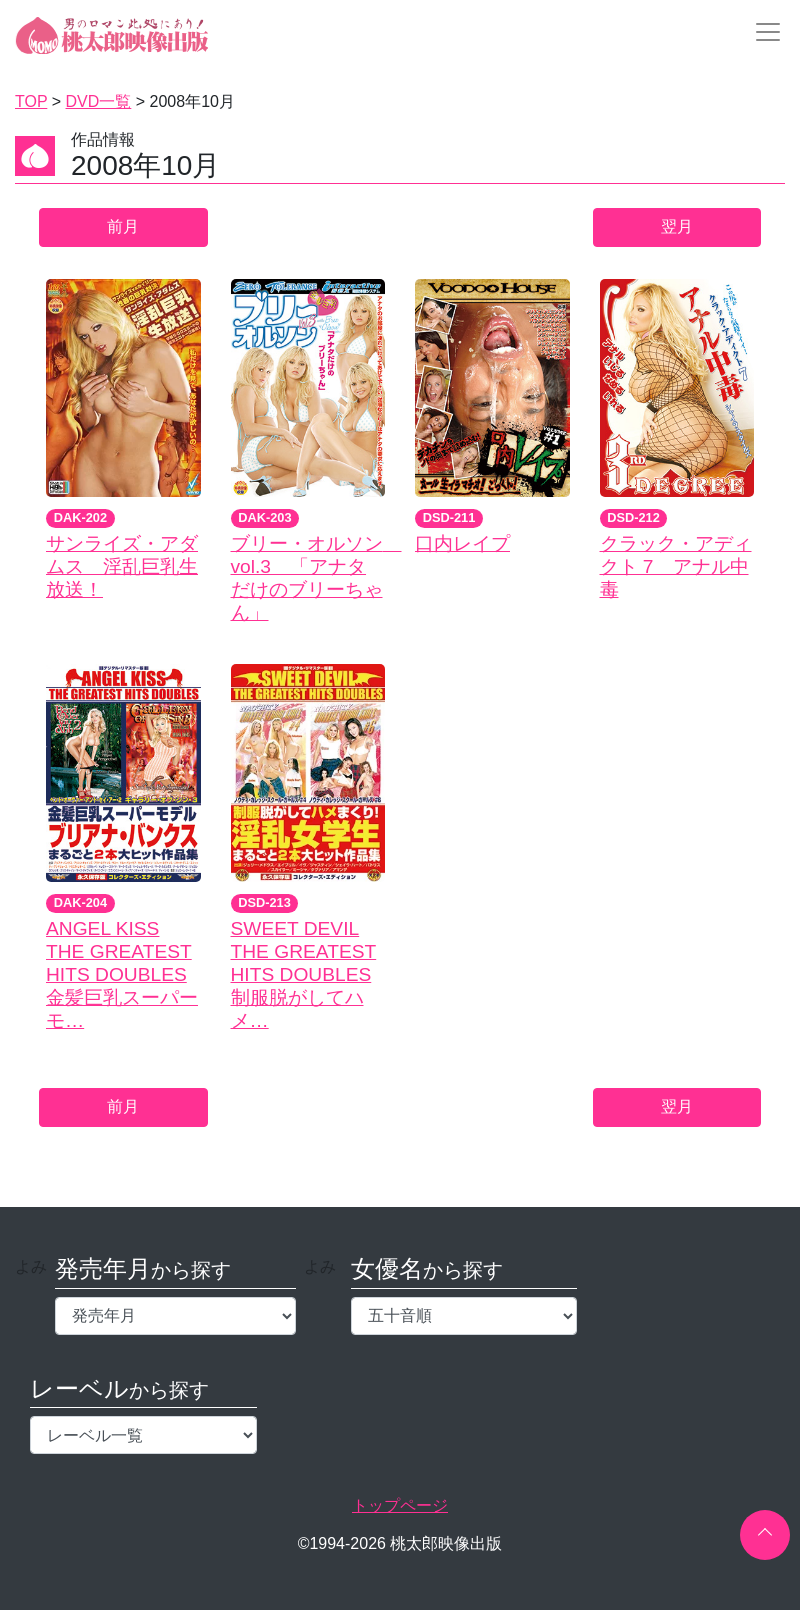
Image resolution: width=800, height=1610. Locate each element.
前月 (123, 226)
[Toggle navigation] (762, 32)
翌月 (677, 226)
